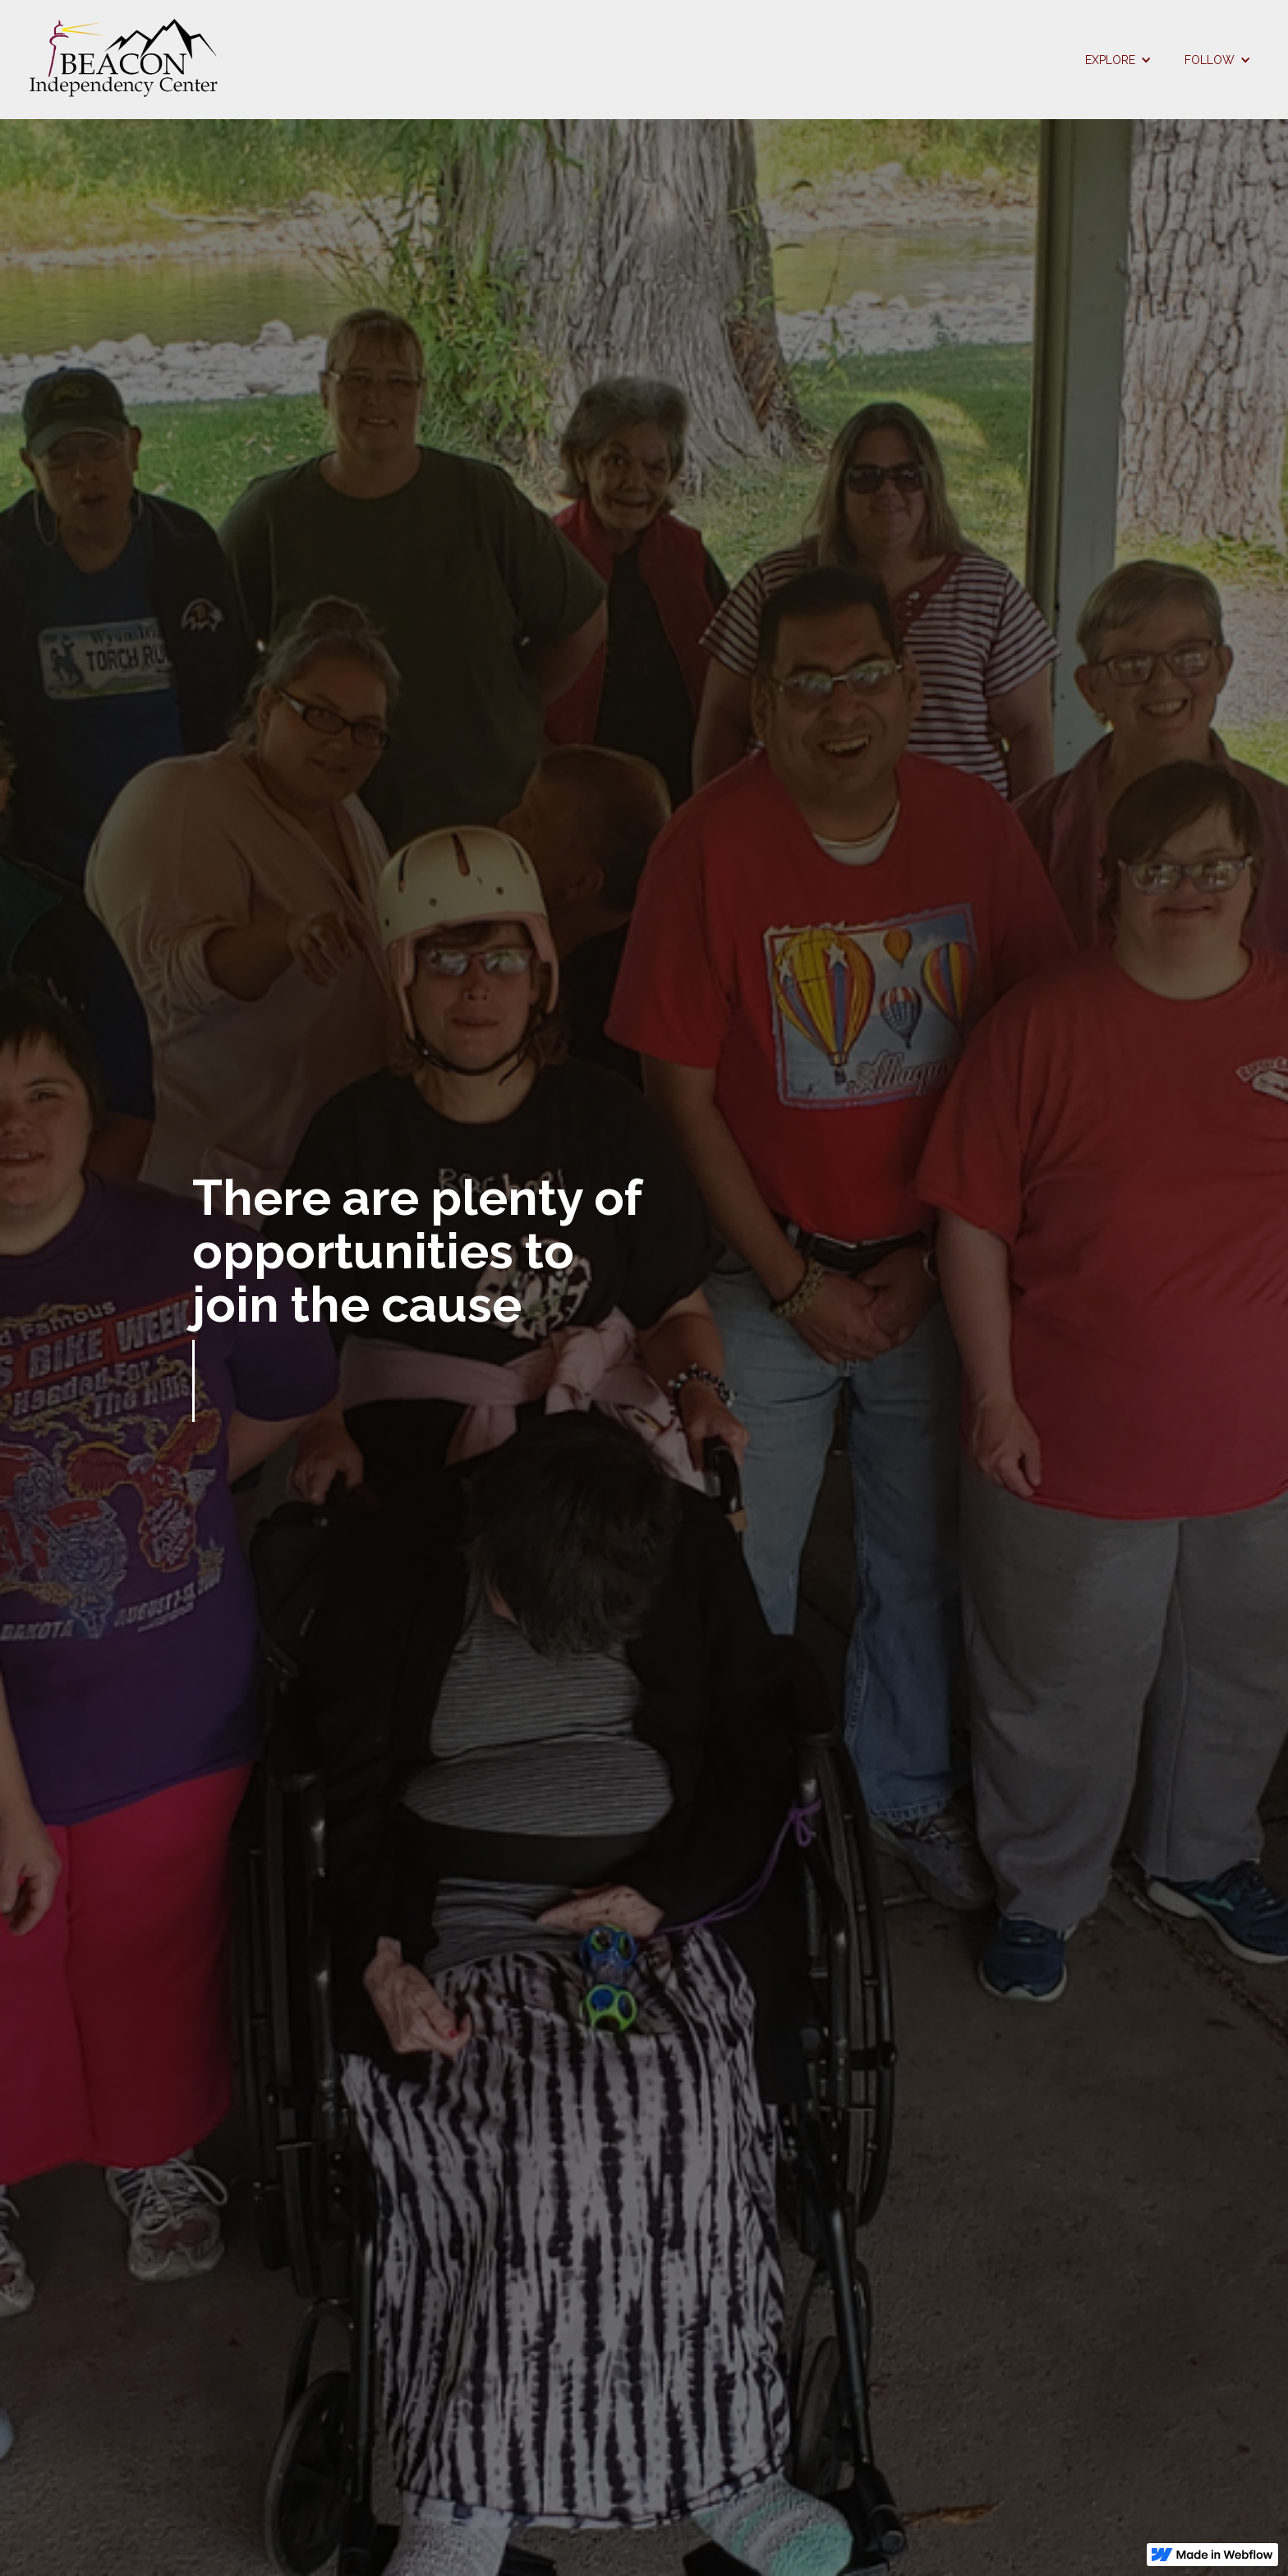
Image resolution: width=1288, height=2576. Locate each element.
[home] (545, 59)
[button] (1118, 60)
